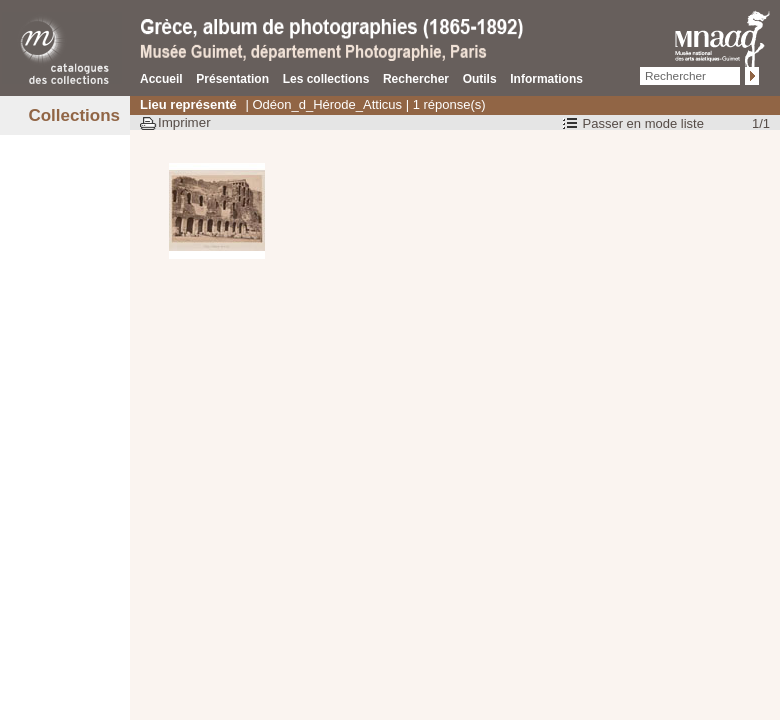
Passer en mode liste (643, 123)
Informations (546, 79)
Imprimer (184, 122)
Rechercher (416, 79)
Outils (480, 79)
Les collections (326, 79)
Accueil (161, 79)
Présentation (232, 79)
